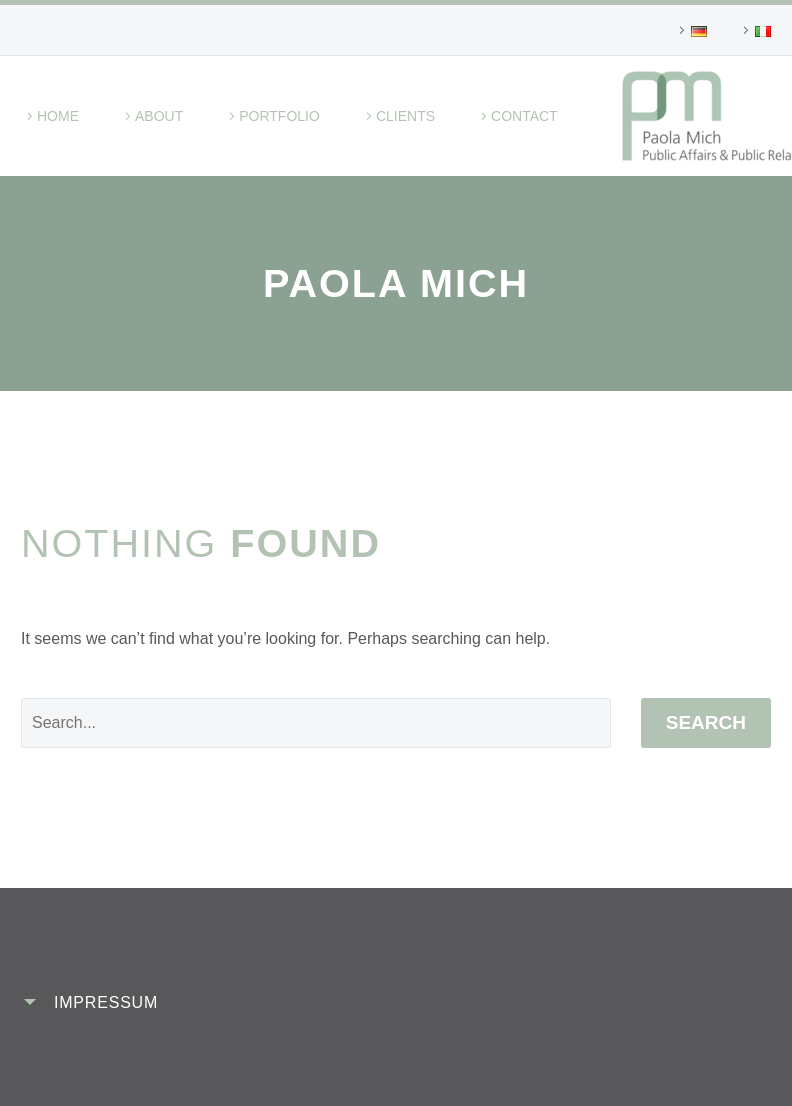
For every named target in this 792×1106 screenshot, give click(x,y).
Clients (405, 116)
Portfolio (279, 116)
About (159, 116)
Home (58, 116)
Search (706, 722)
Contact (524, 116)
